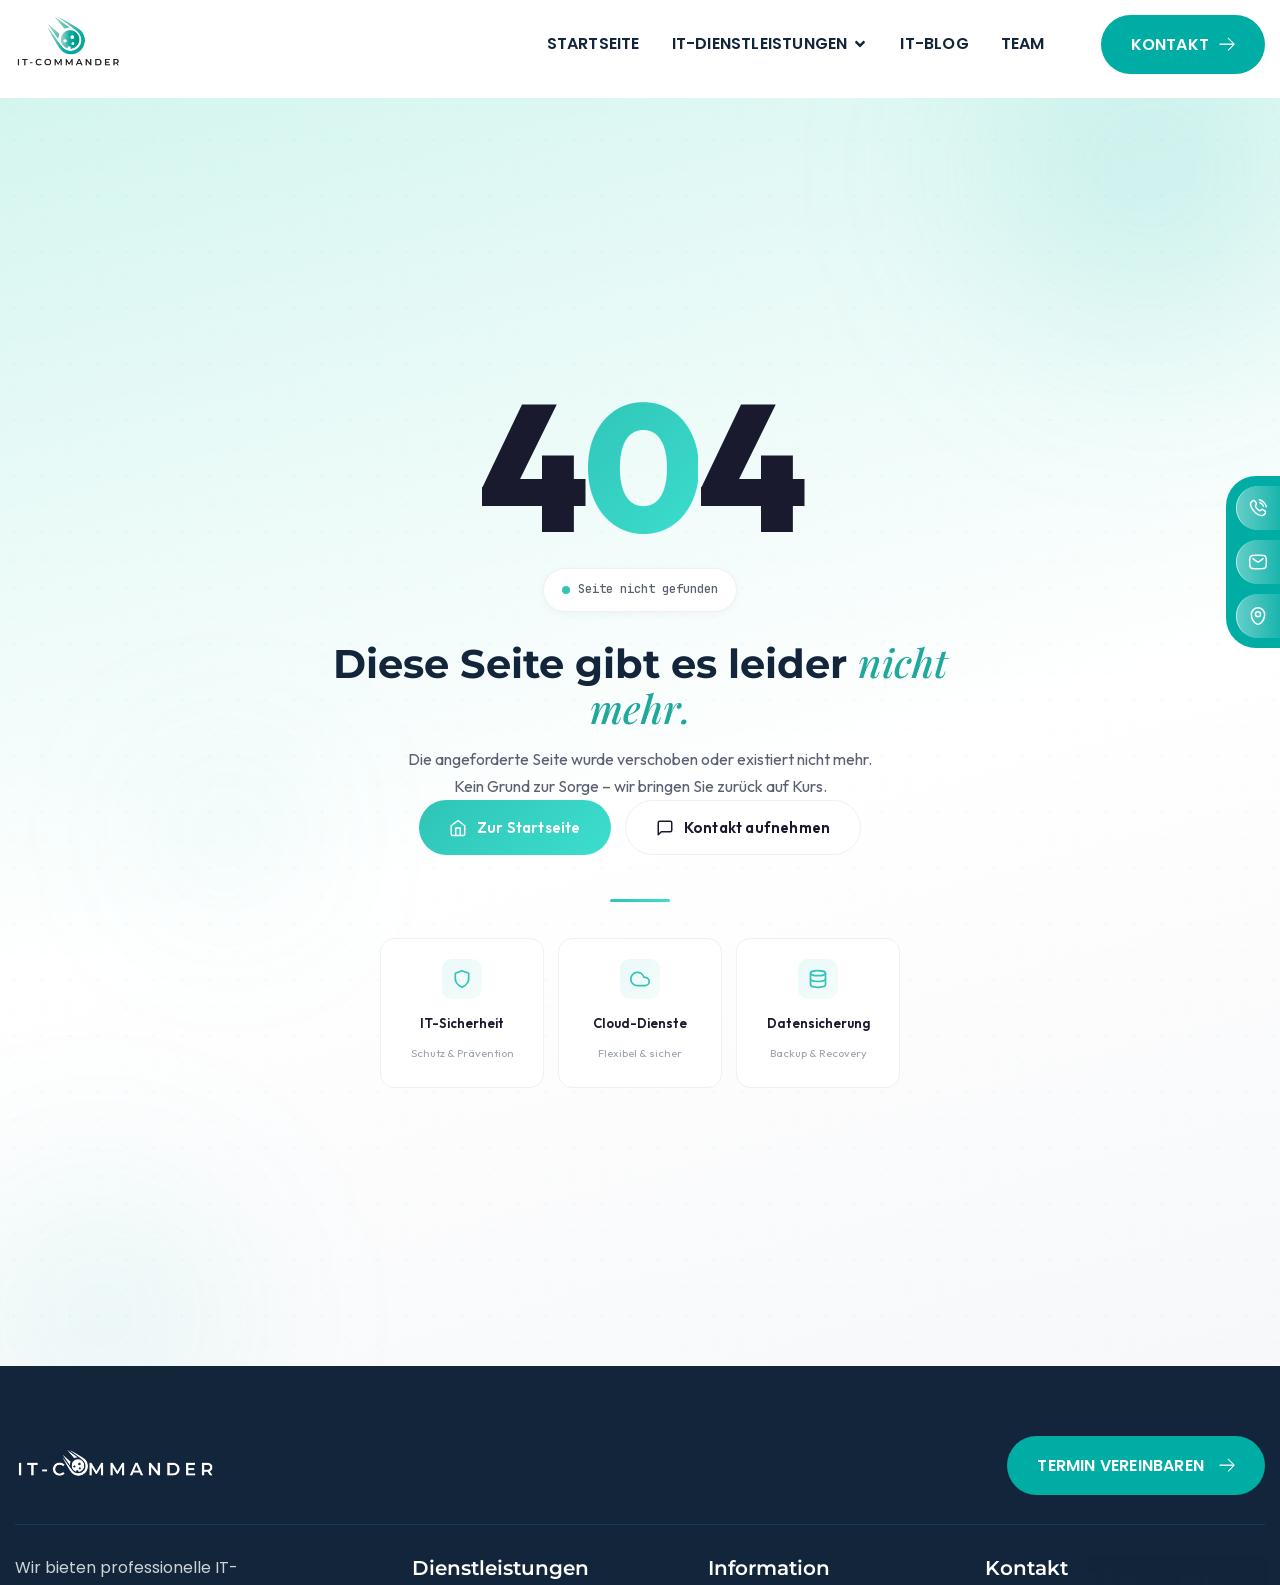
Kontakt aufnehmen (743, 848)
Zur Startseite (515, 848)
